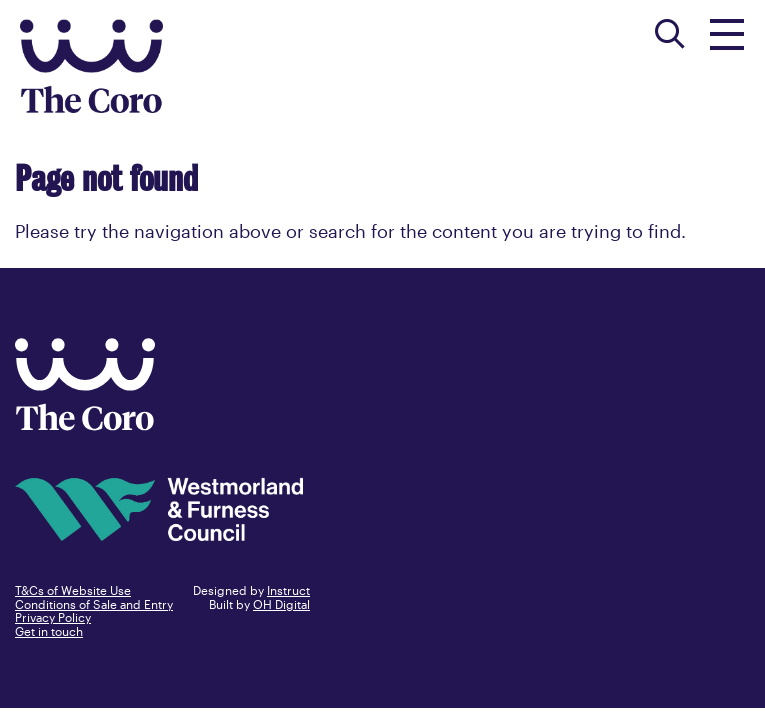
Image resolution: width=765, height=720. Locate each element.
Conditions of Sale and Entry (94, 604)
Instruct (288, 590)
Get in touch (49, 631)
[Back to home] (85, 424)
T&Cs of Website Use (73, 590)
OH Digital (281, 604)
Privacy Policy (53, 617)
